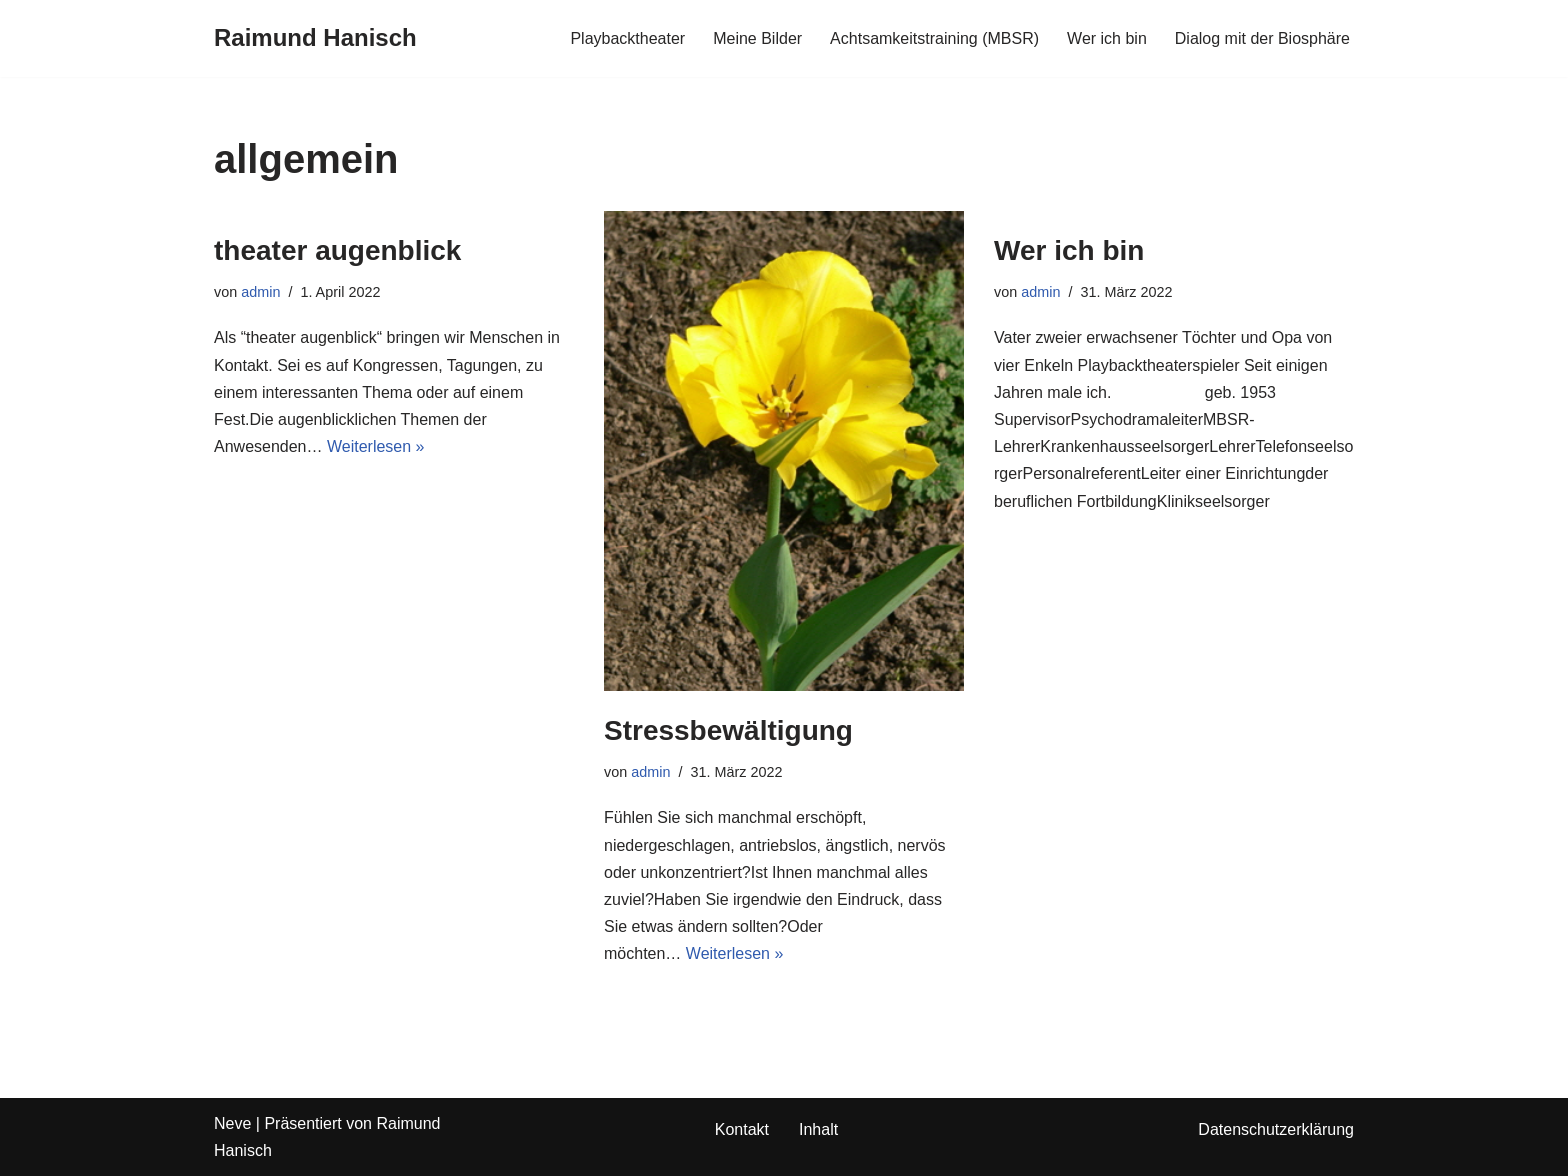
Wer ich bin (1107, 38)
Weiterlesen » (376, 446)
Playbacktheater (627, 38)
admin (260, 292)
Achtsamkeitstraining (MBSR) (934, 38)
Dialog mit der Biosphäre (1262, 38)
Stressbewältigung (728, 730)
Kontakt (742, 1129)
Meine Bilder (757, 38)
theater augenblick (337, 250)
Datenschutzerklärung (1276, 1129)
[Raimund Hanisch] (315, 38)
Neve (232, 1123)
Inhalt (818, 1129)
